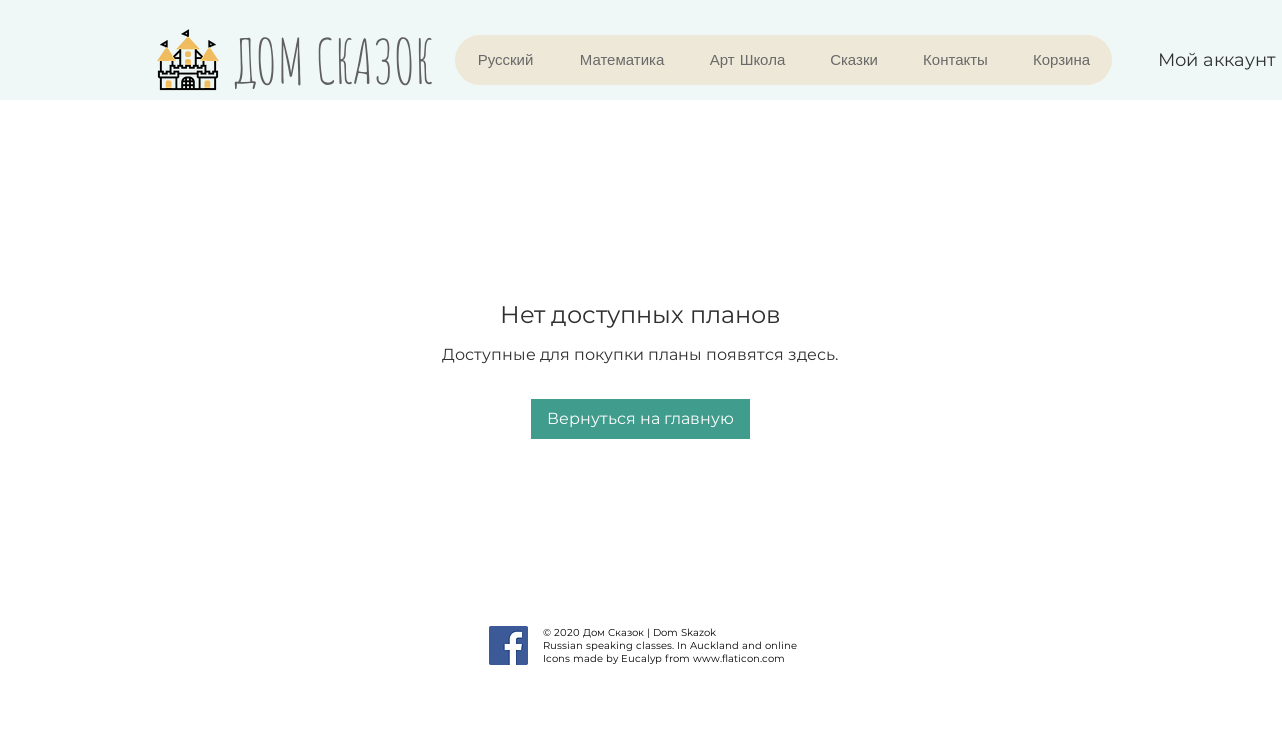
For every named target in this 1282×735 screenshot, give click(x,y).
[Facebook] (508, 645)
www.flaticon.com (739, 658)
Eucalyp (641, 658)
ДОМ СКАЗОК (333, 60)
